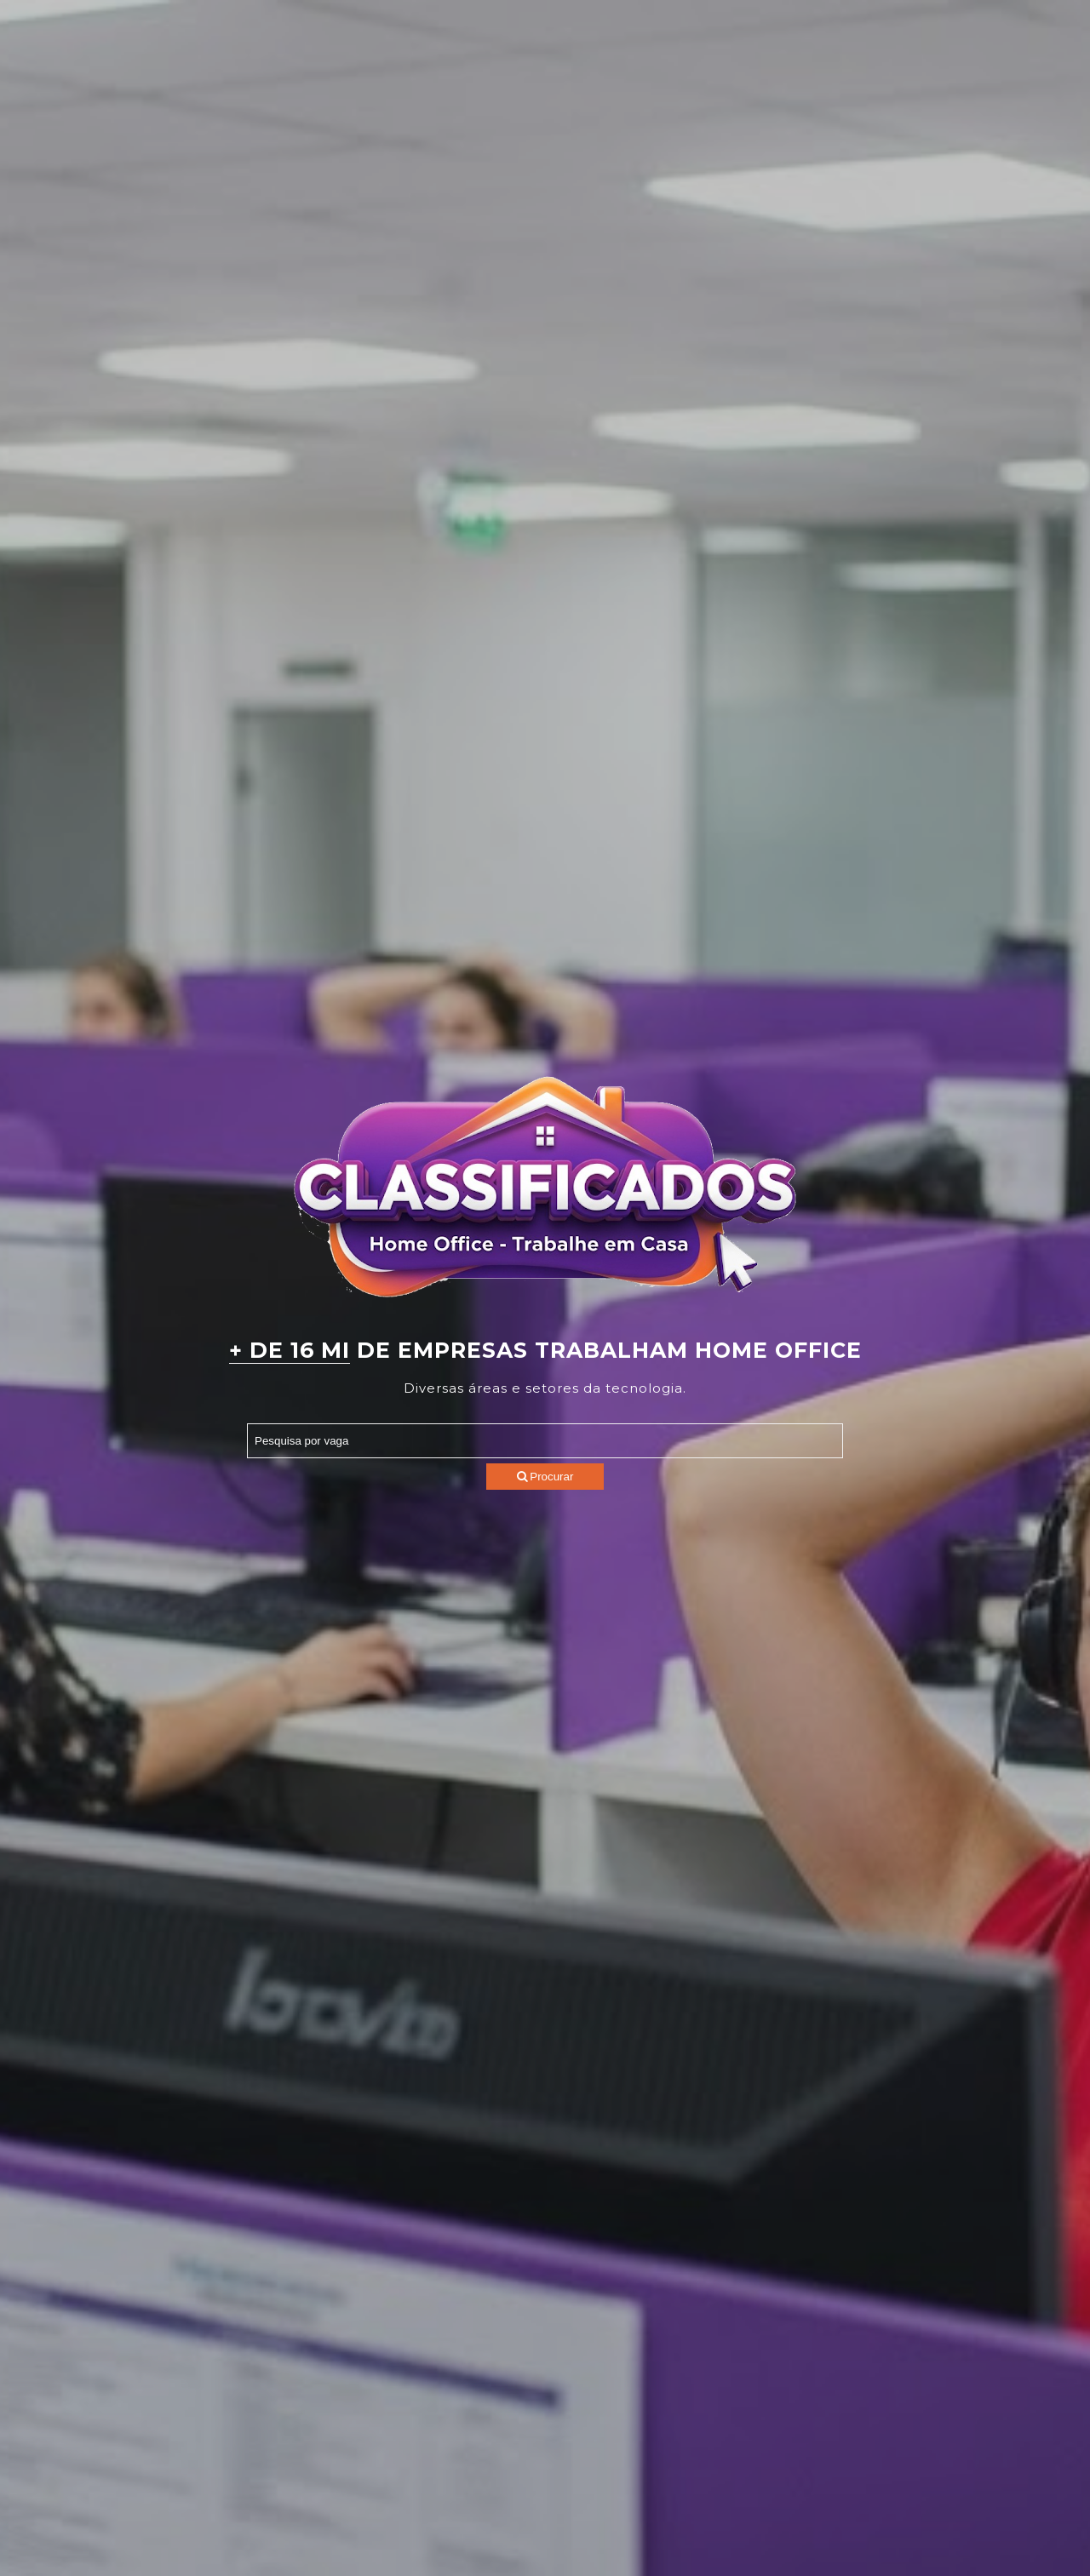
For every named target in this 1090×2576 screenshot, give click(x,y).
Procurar (545, 1476)
